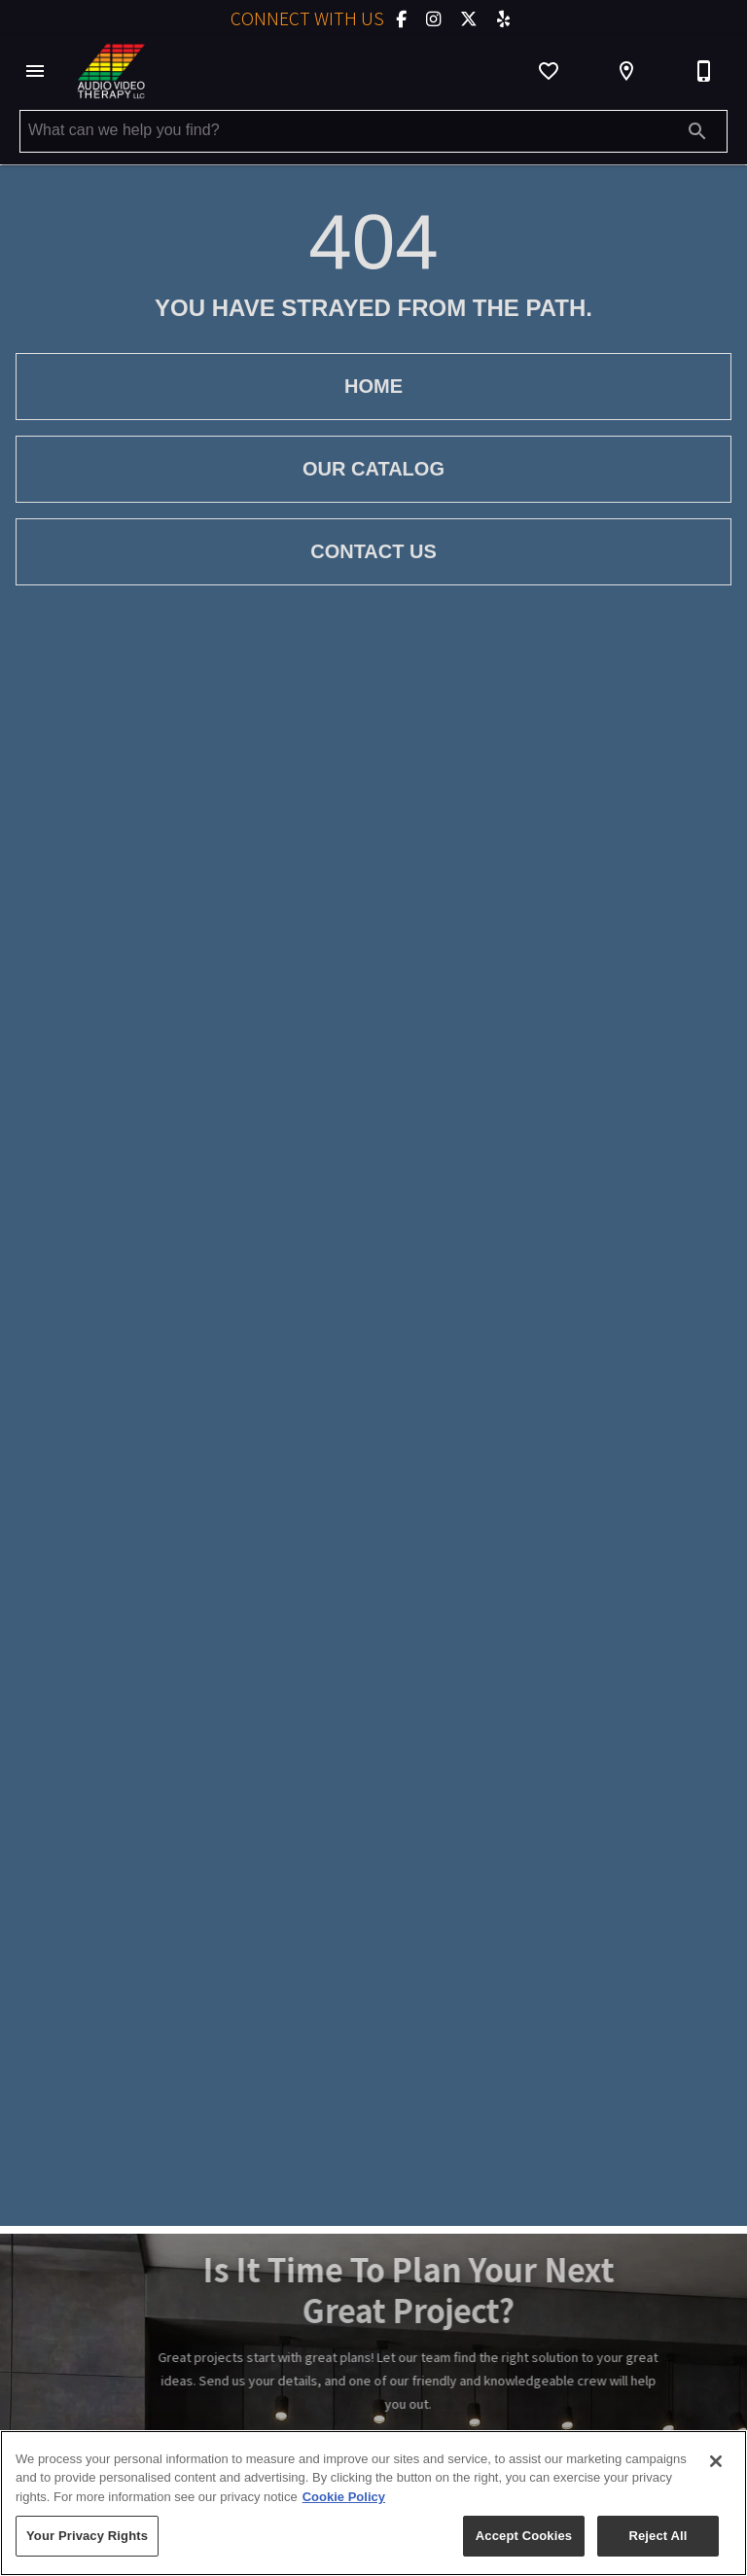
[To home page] (111, 71)
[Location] (626, 71)
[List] (548, 71)
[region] (373, 2503)
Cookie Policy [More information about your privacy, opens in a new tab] (343, 2496)
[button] (35, 71)
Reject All (657, 2535)
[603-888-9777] (704, 71)
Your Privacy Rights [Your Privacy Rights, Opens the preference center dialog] (87, 2535)
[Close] (715, 2461)
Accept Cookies (524, 2535)
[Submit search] (697, 131)
